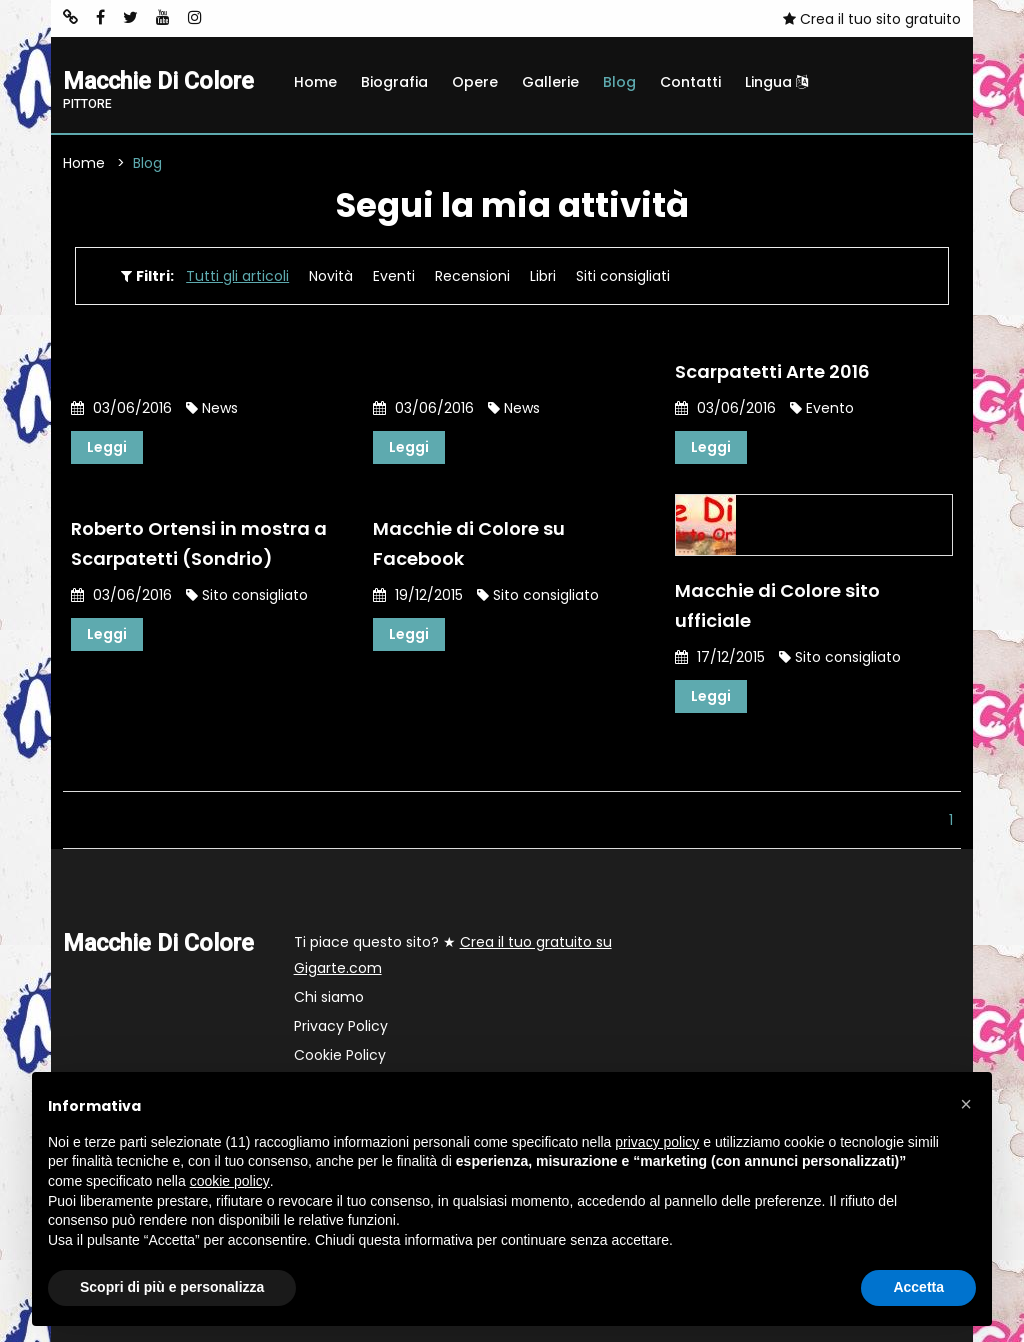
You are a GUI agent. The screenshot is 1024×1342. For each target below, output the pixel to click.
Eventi (394, 276)
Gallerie (550, 82)
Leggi (107, 447)
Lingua (776, 82)
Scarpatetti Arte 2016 (772, 371)
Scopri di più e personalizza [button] (172, 1287)
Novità (331, 276)
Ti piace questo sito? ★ (453, 955)
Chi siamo (329, 997)
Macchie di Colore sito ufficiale (777, 605)
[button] (966, 1104)
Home (315, 82)
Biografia (394, 82)
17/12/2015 (720, 657)
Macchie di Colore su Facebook (469, 543)
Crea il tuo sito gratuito (872, 19)
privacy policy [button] (657, 1142)
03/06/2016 (121, 408)
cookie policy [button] (230, 1181)
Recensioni (472, 276)
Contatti (690, 82)
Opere (475, 82)
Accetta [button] (918, 1287)
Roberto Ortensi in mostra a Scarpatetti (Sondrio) (199, 543)
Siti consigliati (623, 276)
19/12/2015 (418, 595)
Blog (619, 82)
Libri (543, 276)
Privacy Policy (341, 1026)
